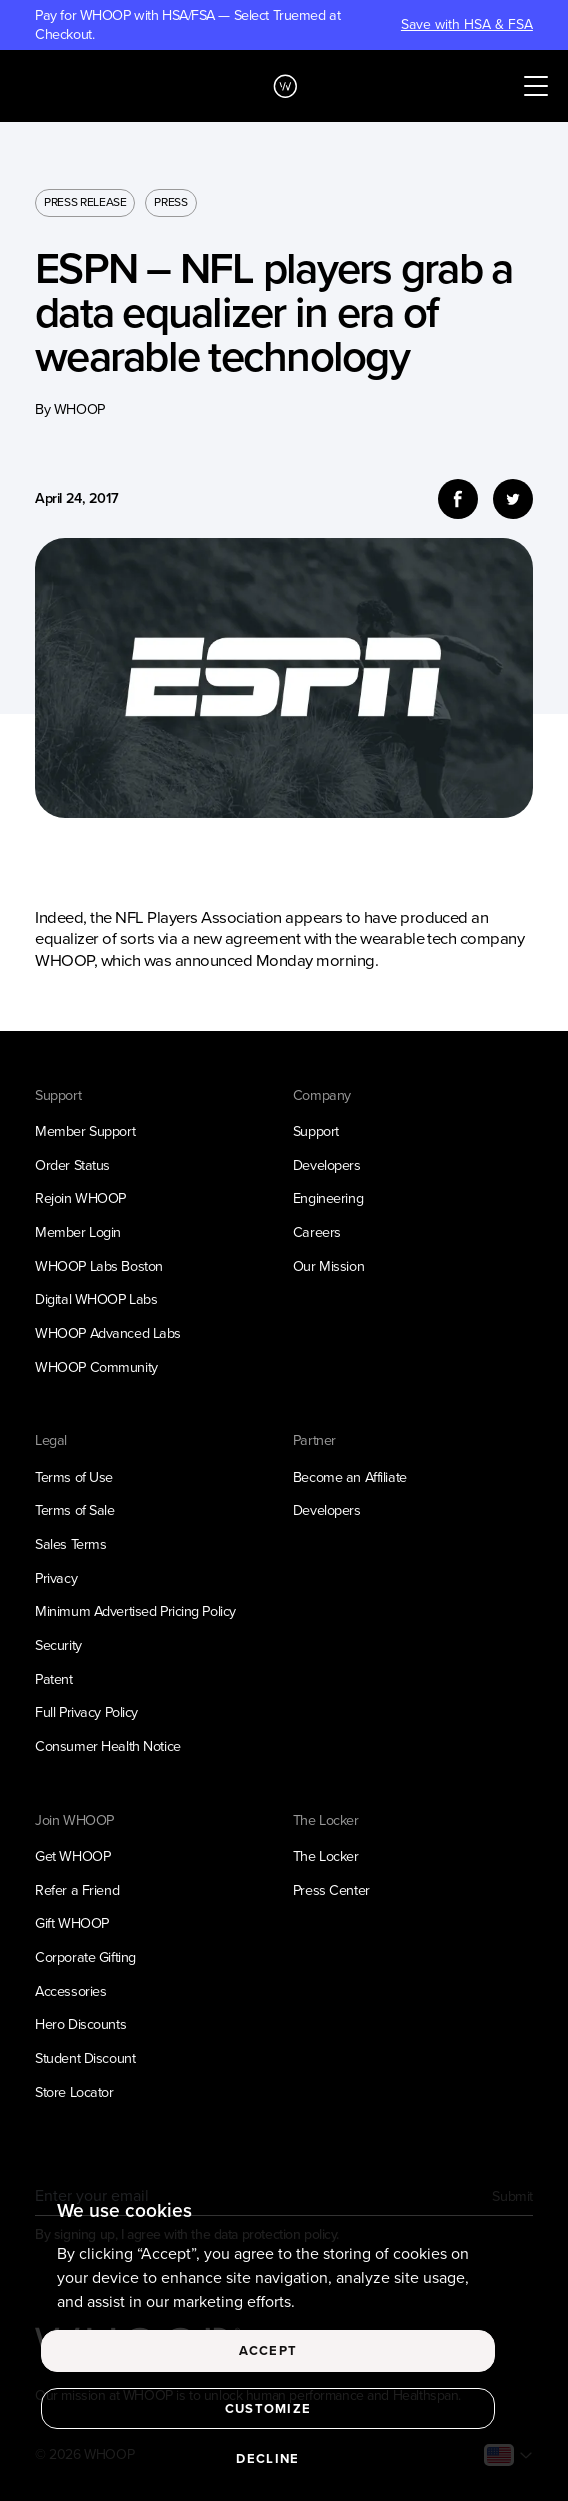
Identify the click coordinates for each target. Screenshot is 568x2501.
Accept (268, 2350)
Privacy (56, 1578)
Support (316, 1131)
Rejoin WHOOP (80, 1198)
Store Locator (74, 2092)
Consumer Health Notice (108, 1746)
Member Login (78, 1232)
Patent (53, 1679)
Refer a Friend (77, 1890)
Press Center (331, 1890)
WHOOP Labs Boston (99, 1266)
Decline (267, 2458)
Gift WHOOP (72, 1923)
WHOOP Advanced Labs (108, 1333)
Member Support (85, 1131)
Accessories (70, 1991)
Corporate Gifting (85, 1957)
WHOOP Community (96, 1367)
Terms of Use (74, 1477)
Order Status (72, 1165)
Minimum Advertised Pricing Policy (135, 1611)
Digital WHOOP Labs (96, 1299)
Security (58, 1645)
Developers (327, 1165)
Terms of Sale (74, 1510)
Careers (317, 1232)
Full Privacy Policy (86, 1712)
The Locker (326, 1856)
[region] (284, 2338)
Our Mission (328, 1266)
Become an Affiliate (350, 1477)
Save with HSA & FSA (467, 25)
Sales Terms (70, 1544)
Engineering (328, 1198)
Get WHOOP (72, 1856)
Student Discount (85, 2058)
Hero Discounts (80, 2024)
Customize (268, 2408)
